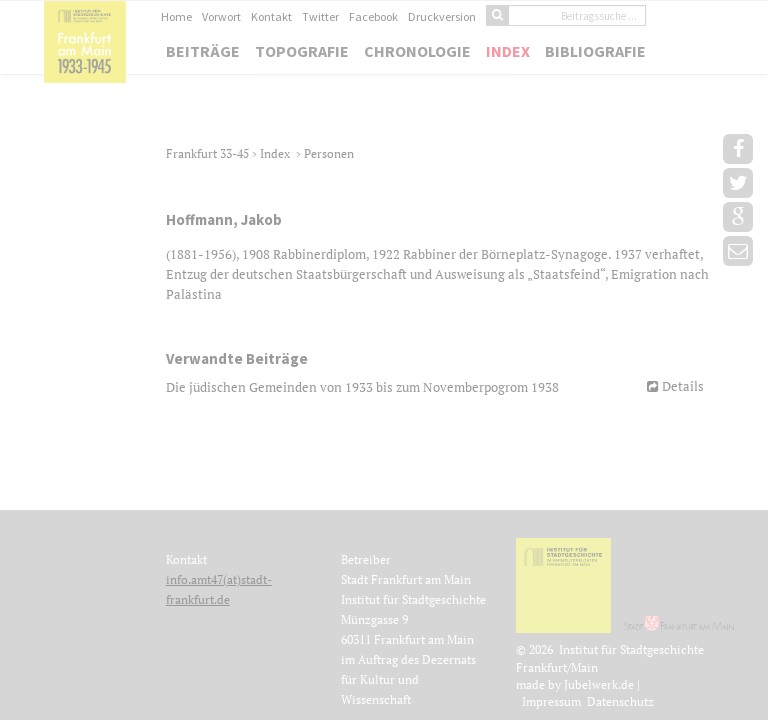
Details (683, 386)
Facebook (373, 16)
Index (508, 51)
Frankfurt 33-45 (209, 153)
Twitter (320, 16)
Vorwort (221, 16)
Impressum (551, 701)
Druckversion (442, 16)
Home (176, 16)
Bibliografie (595, 51)
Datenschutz (620, 701)
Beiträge (203, 51)
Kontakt (271, 16)
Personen (329, 153)
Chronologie (417, 51)
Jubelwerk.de (599, 684)
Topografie (302, 51)
